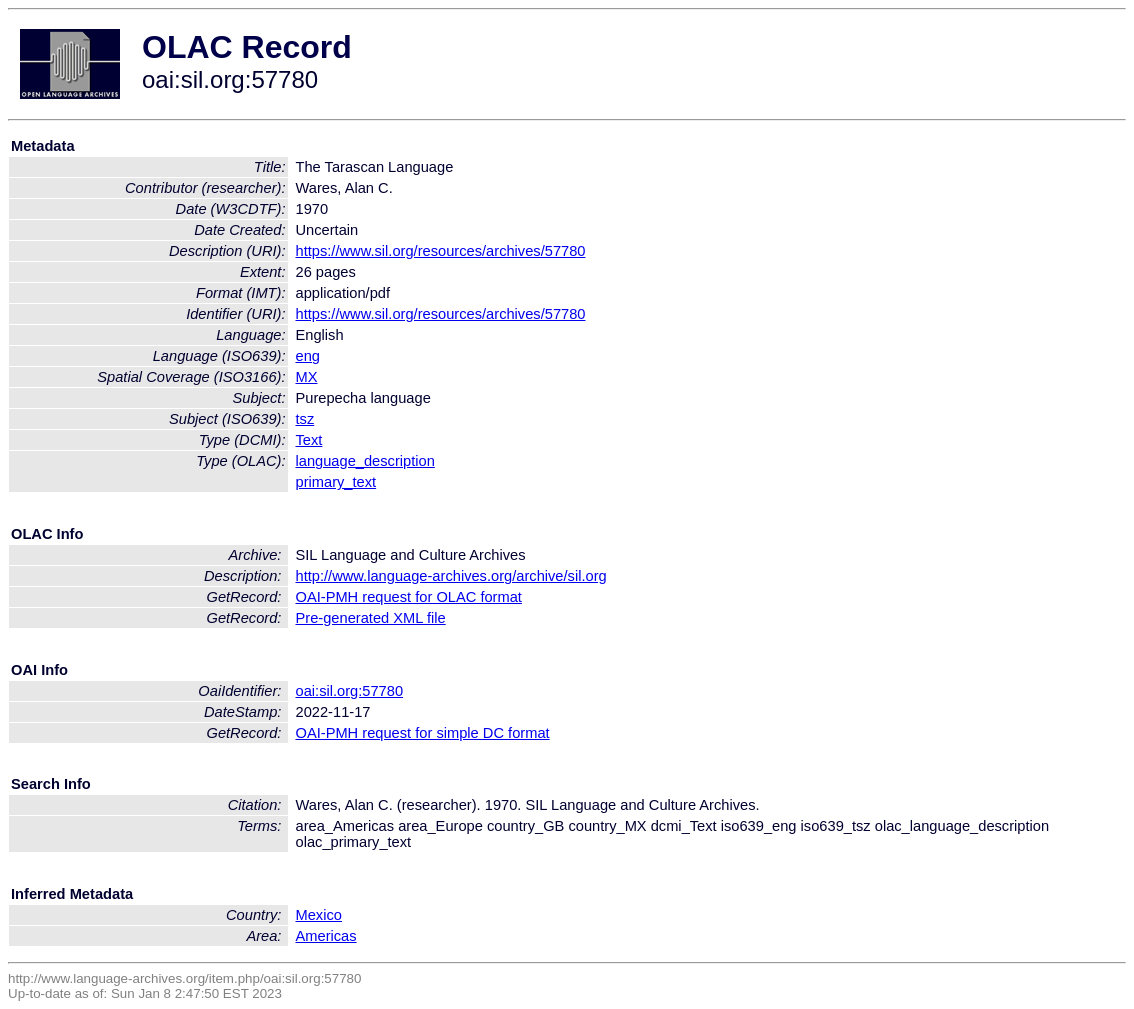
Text (309, 440)
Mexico (319, 915)
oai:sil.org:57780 (350, 691)
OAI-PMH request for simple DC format (423, 733)
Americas (326, 936)
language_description (365, 461)
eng (308, 356)
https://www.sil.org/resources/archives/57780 (441, 251)
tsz (305, 419)
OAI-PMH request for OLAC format (409, 597)
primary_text (336, 482)
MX (307, 377)
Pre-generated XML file (371, 618)
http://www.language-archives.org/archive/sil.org (451, 576)
